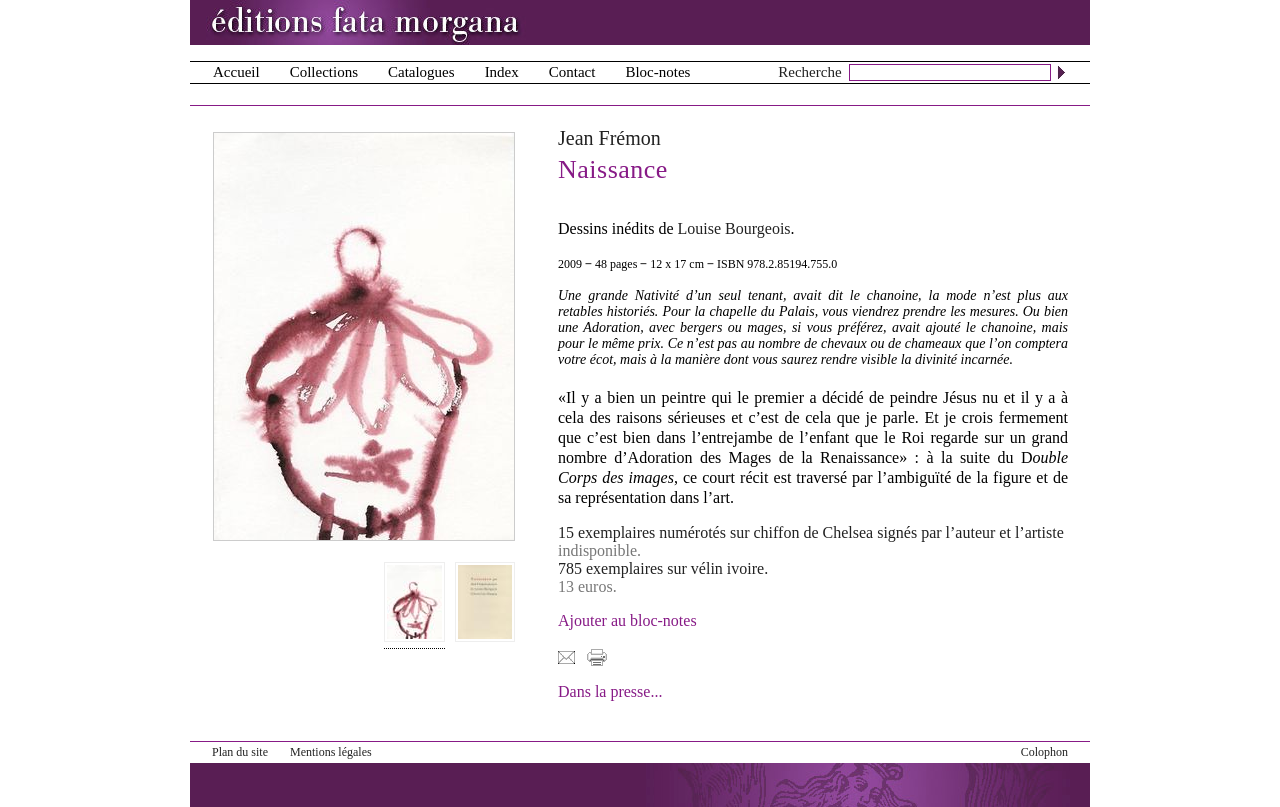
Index (502, 72)
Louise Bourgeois (734, 228)
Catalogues (421, 72)
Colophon (1044, 752)
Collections (324, 72)
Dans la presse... (610, 691)
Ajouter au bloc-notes (627, 620)
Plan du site (240, 752)
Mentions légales (331, 752)
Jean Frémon (609, 138)
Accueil (236, 72)
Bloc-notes (657, 72)
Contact (572, 72)
